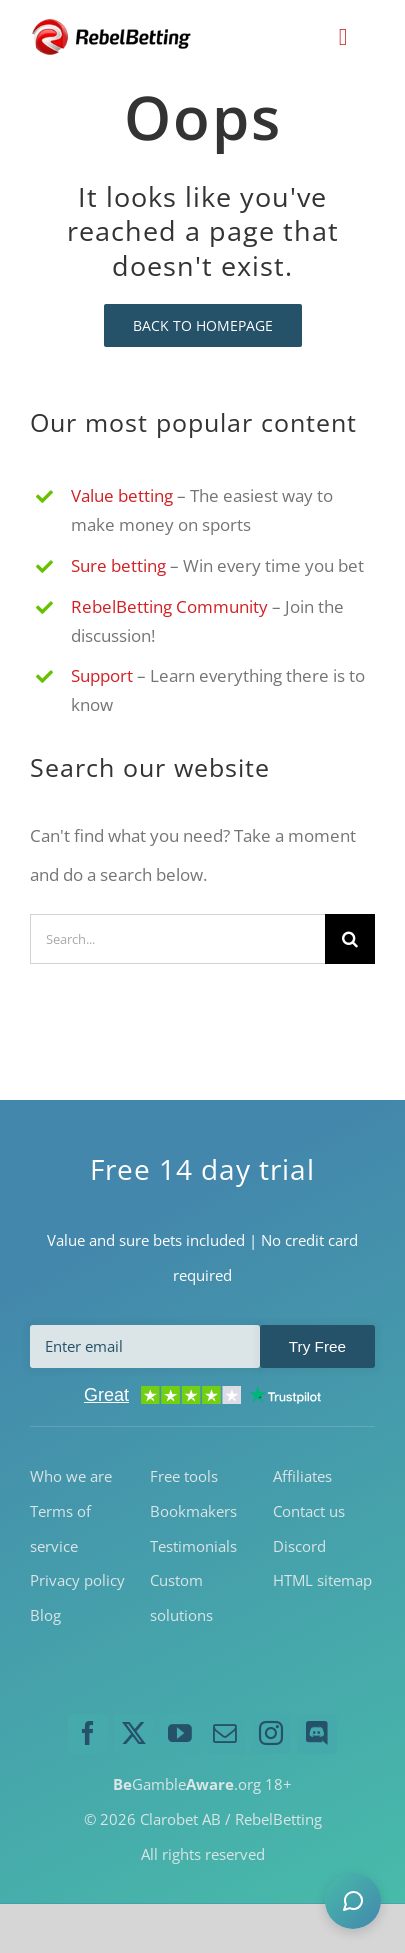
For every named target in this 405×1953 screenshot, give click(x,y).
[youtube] (180, 1733)
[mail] (226, 1733)
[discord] (317, 1733)
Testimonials (193, 1545)
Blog (45, 1614)
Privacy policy (77, 1579)
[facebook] (88, 1733)
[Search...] (177, 938)
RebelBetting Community (169, 605)
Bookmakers (193, 1510)
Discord (299, 1545)
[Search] (350, 938)
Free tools (184, 1475)
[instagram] (271, 1733)
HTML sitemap (322, 1579)
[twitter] (134, 1733)
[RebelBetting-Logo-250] (113, 25)
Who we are (71, 1475)
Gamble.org (187, 1783)
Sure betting (118, 564)
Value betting (122, 494)
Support (102, 674)
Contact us (309, 1510)
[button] (353, 1901)
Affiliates (302, 1475)
